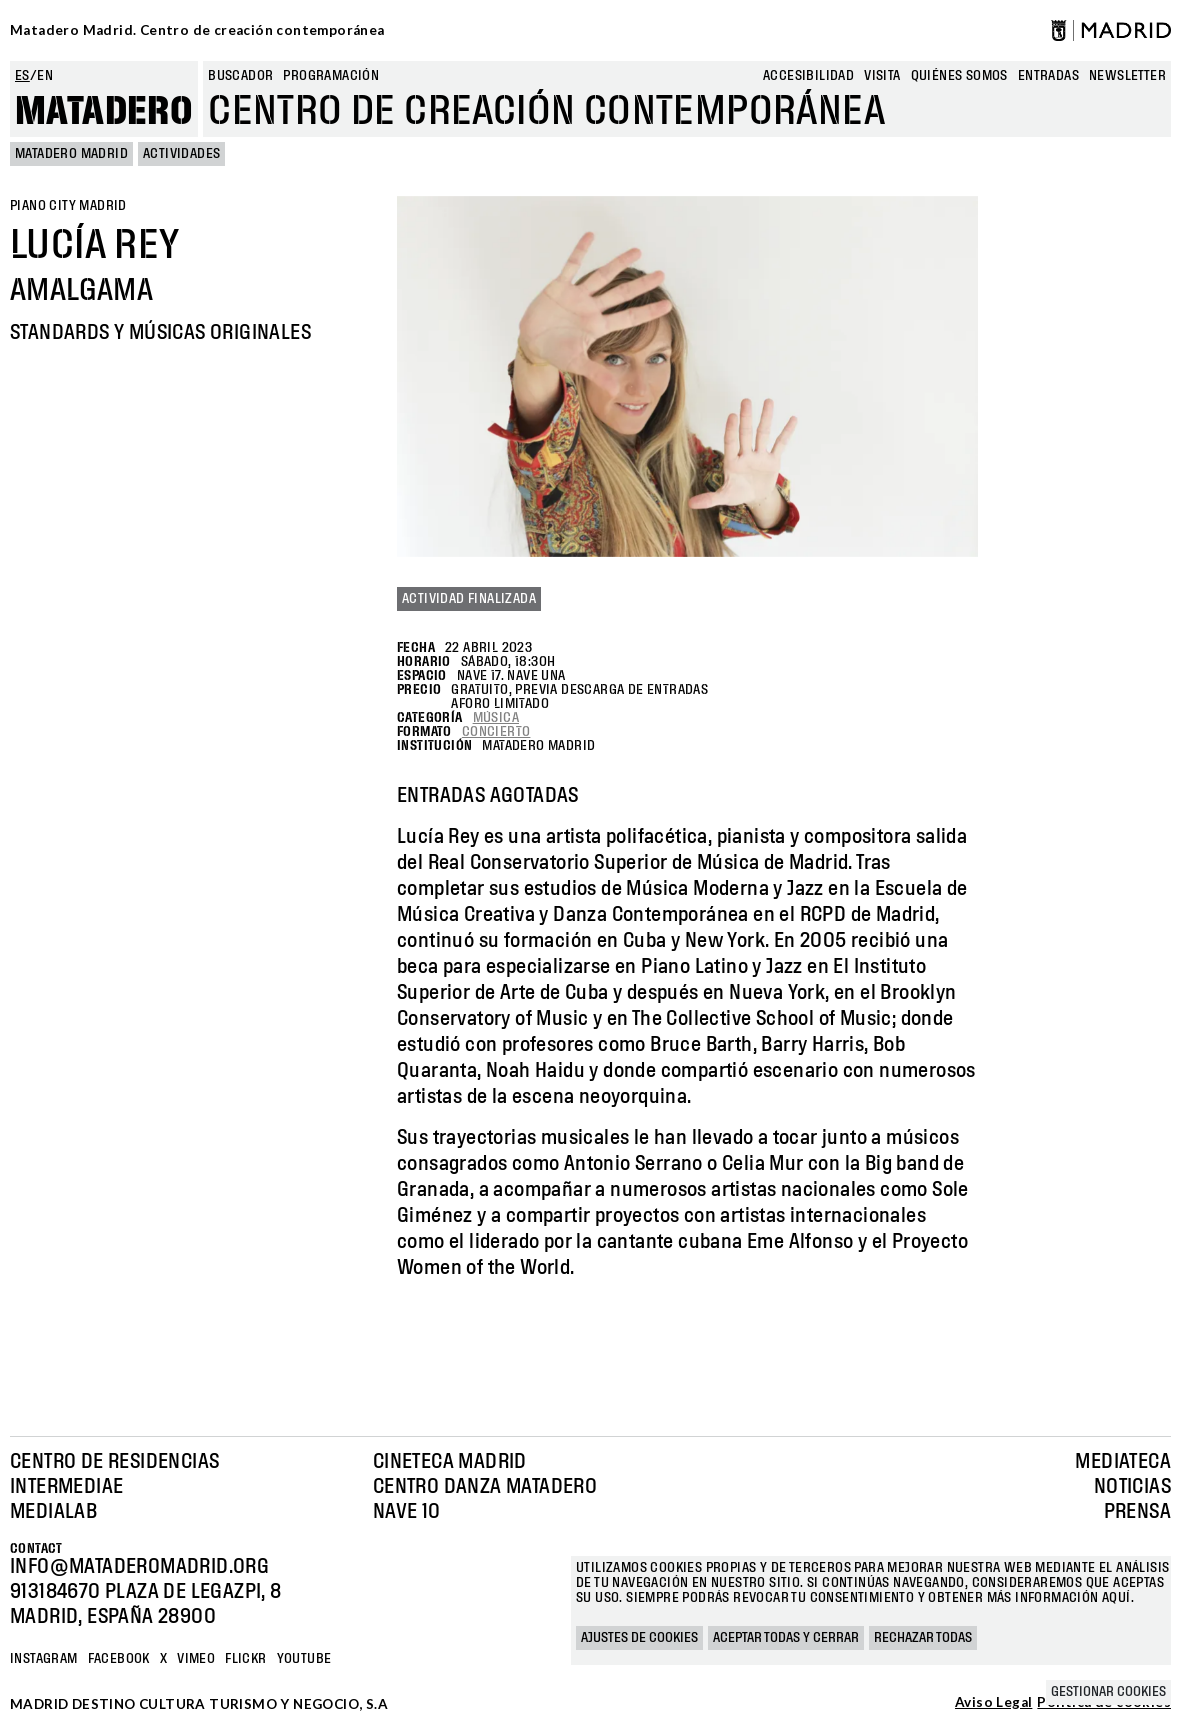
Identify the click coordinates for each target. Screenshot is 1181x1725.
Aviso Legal (993, 1703)
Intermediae (66, 1487)
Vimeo (196, 1659)
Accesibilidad (808, 76)
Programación (331, 76)
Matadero (104, 112)
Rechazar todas (923, 1638)
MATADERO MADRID (71, 154)
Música (496, 718)
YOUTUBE (304, 1659)
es (22, 76)
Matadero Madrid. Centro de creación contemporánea (197, 30)
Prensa (1137, 1512)
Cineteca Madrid (450, 1462)
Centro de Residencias (114, 1462)
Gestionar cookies (1108, 1692)
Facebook (119, 1659)
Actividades (181, 154)
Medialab (53, 1512)
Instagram (44, 1659)
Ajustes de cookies (639, 1638)
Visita (882, 76)
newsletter (1127, 76)
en (45, 76)
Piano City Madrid (68, 206)
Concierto (496, 732)
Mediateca (1123, 1462)
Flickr (245, 1659)
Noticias (1132, 1487)
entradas (1048, 76)
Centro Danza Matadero (485, 1487)
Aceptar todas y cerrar (786, 1638)
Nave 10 (407, 1512)
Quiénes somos (959, 76)
